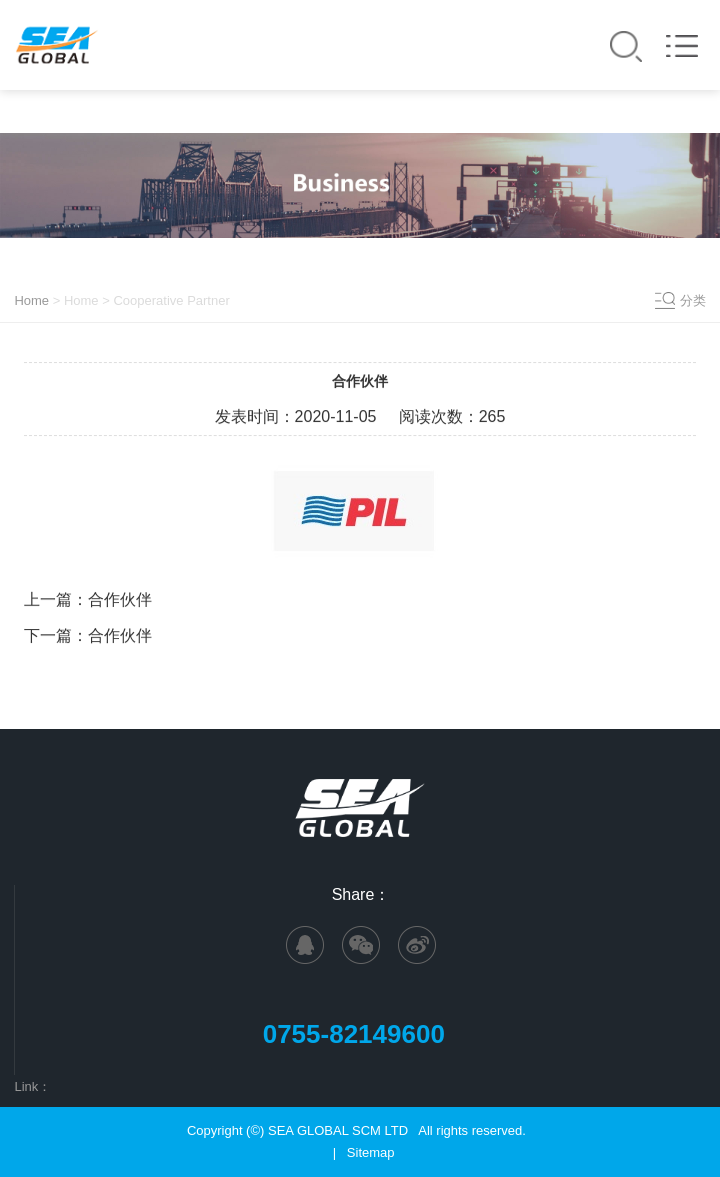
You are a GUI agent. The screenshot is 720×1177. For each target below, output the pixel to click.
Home (31, 300)
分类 (693, 300)
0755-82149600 (361, 1034)
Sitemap (371, 1152)
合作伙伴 (120, 600)
